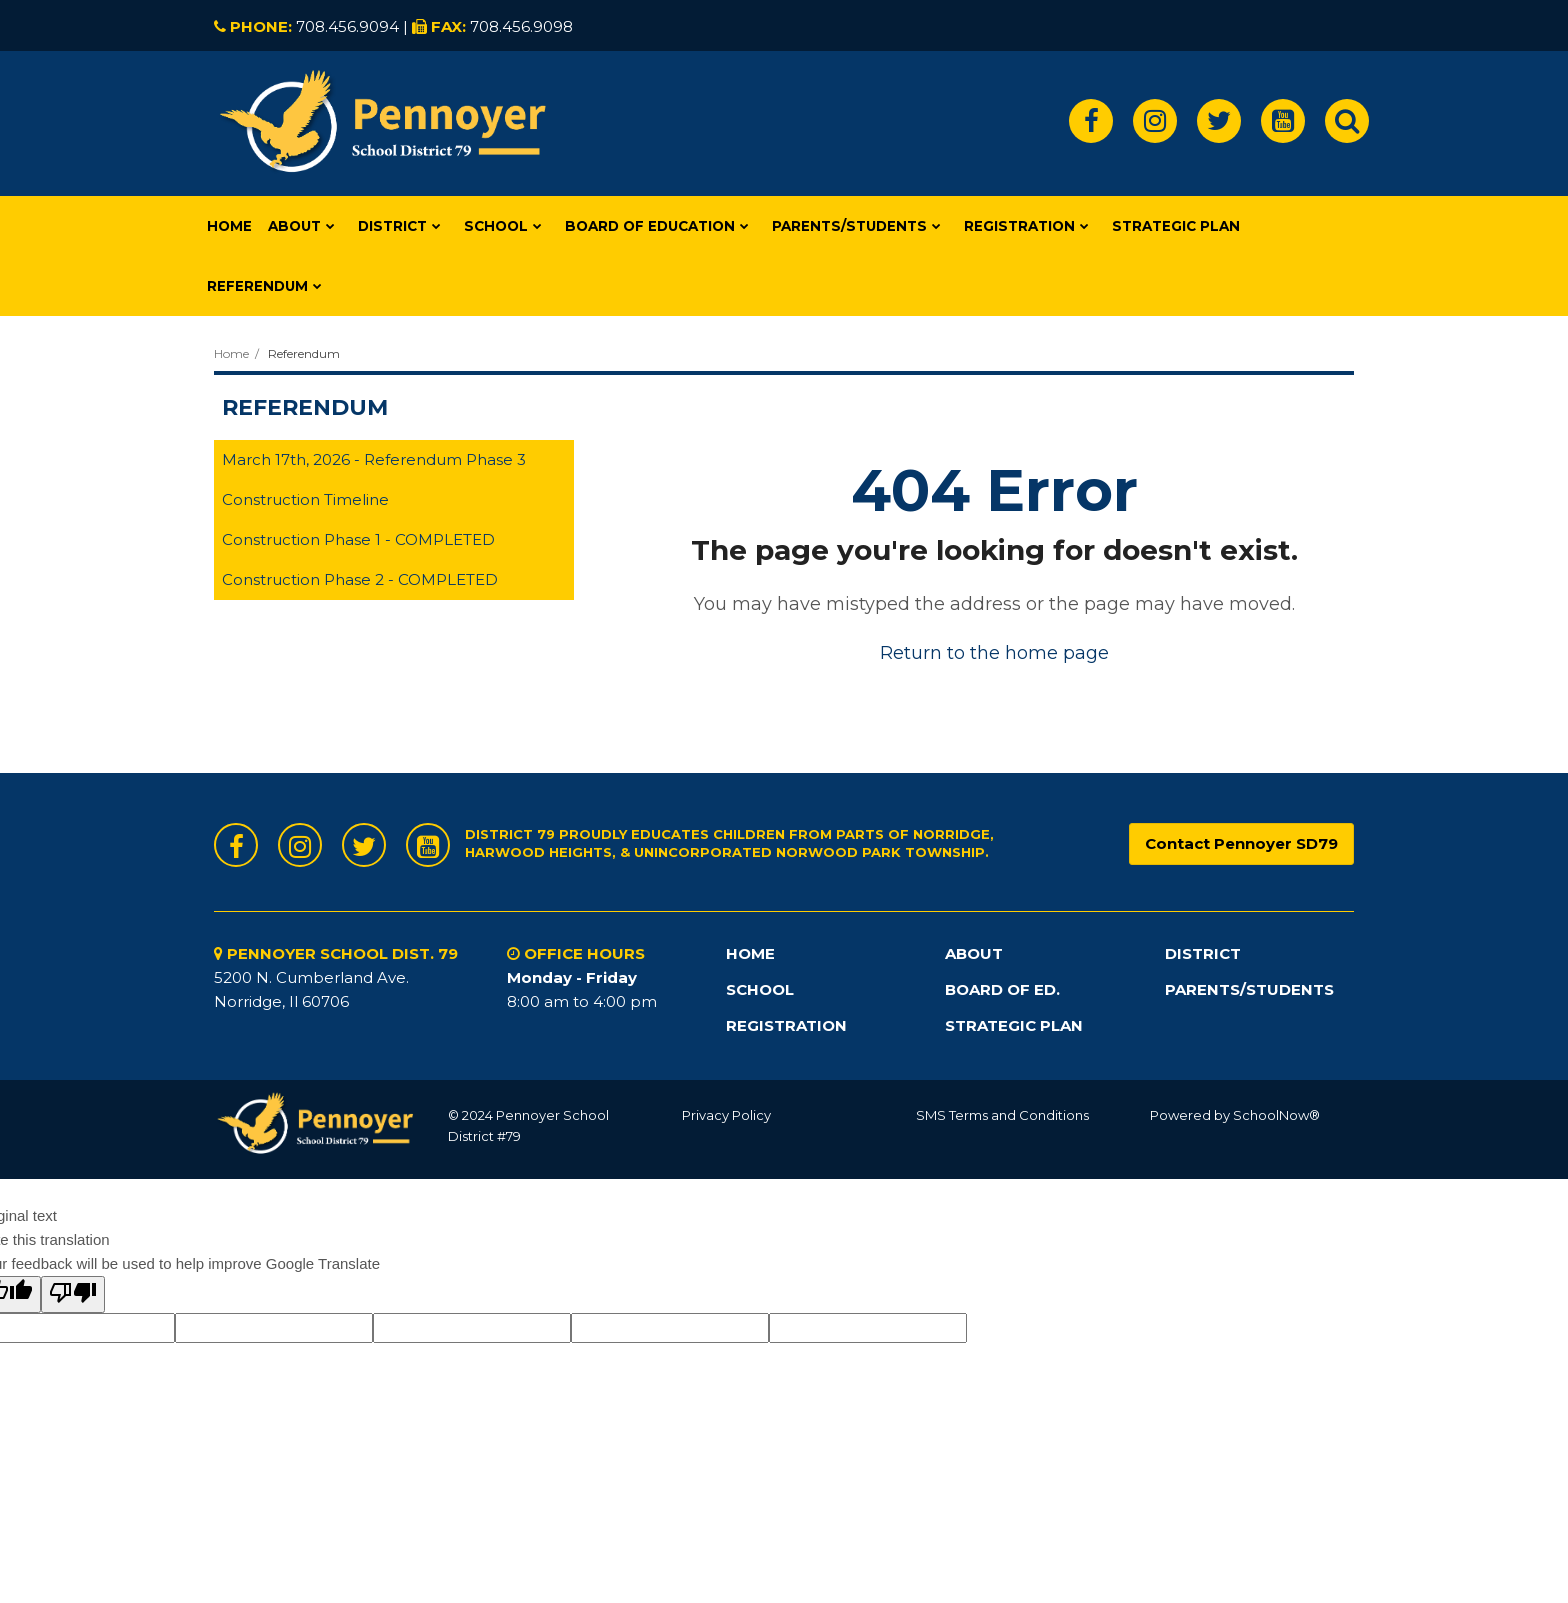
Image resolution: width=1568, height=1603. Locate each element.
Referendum (304, 353)
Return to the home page (994, 653)
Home (231, 353)
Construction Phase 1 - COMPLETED (358, 539)
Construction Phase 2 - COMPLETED (360, 579)
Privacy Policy (726, 1115)
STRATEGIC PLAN (1014, 1025)
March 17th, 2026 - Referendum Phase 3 (374, 459)
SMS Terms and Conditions (1002, 1115)
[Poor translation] (73, 1294)
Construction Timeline (305, 499)
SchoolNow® (1276, 1115)
